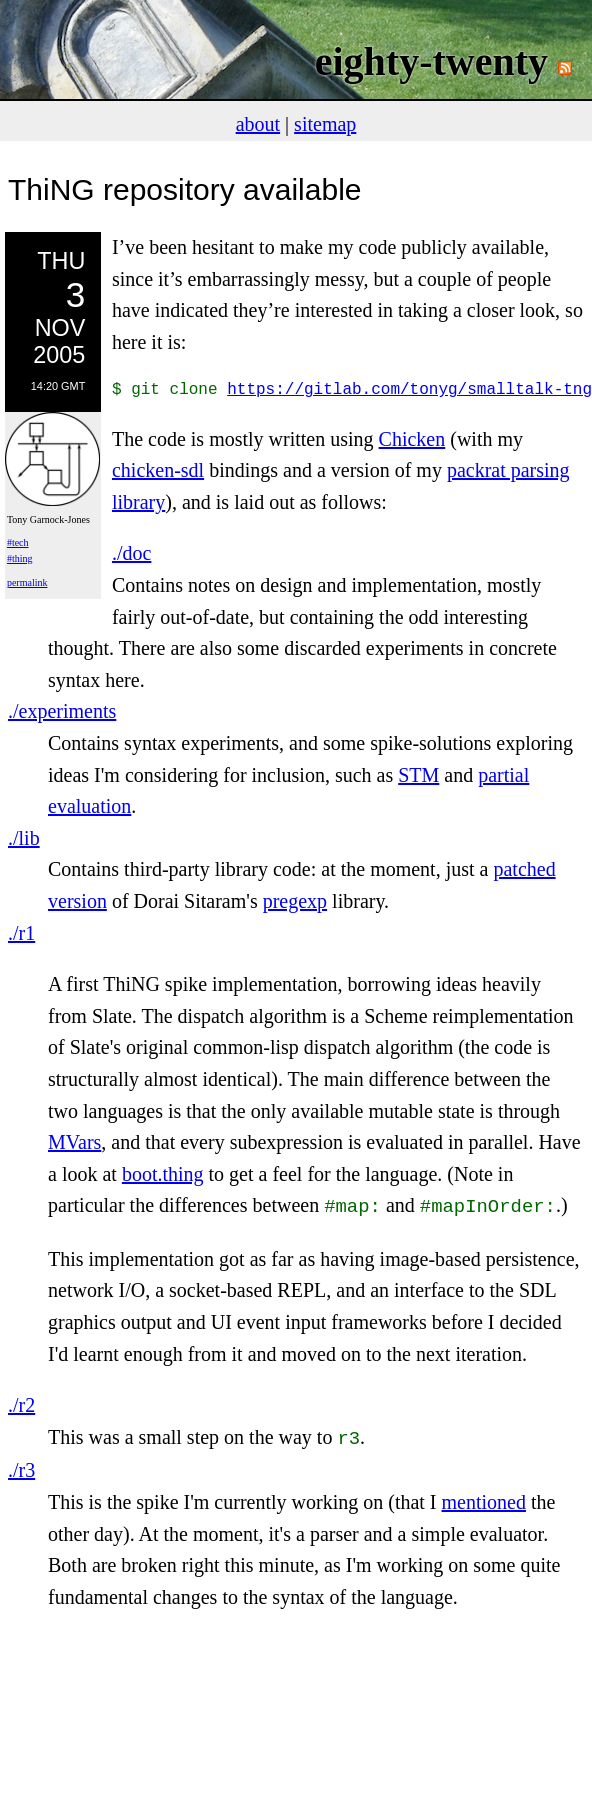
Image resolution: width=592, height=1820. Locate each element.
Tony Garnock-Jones (48, 519)
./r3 (21, 1466)
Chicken (412, 439)
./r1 (21, 933)
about (258, 124)
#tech (18, 542)
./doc (131, 553)
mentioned (484, 1498)
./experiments (62, 711)
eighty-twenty (431, 61)
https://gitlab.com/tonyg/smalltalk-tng (409, 390)
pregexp (295, 901)
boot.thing (163, 1174)
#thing (20, 558)
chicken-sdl (158, 470)
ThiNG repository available (184, 189)
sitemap (325, 124)
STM (418, 775)
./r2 (21, 1403)
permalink (27, 582)
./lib (24, 838)
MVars (74, 1142)
